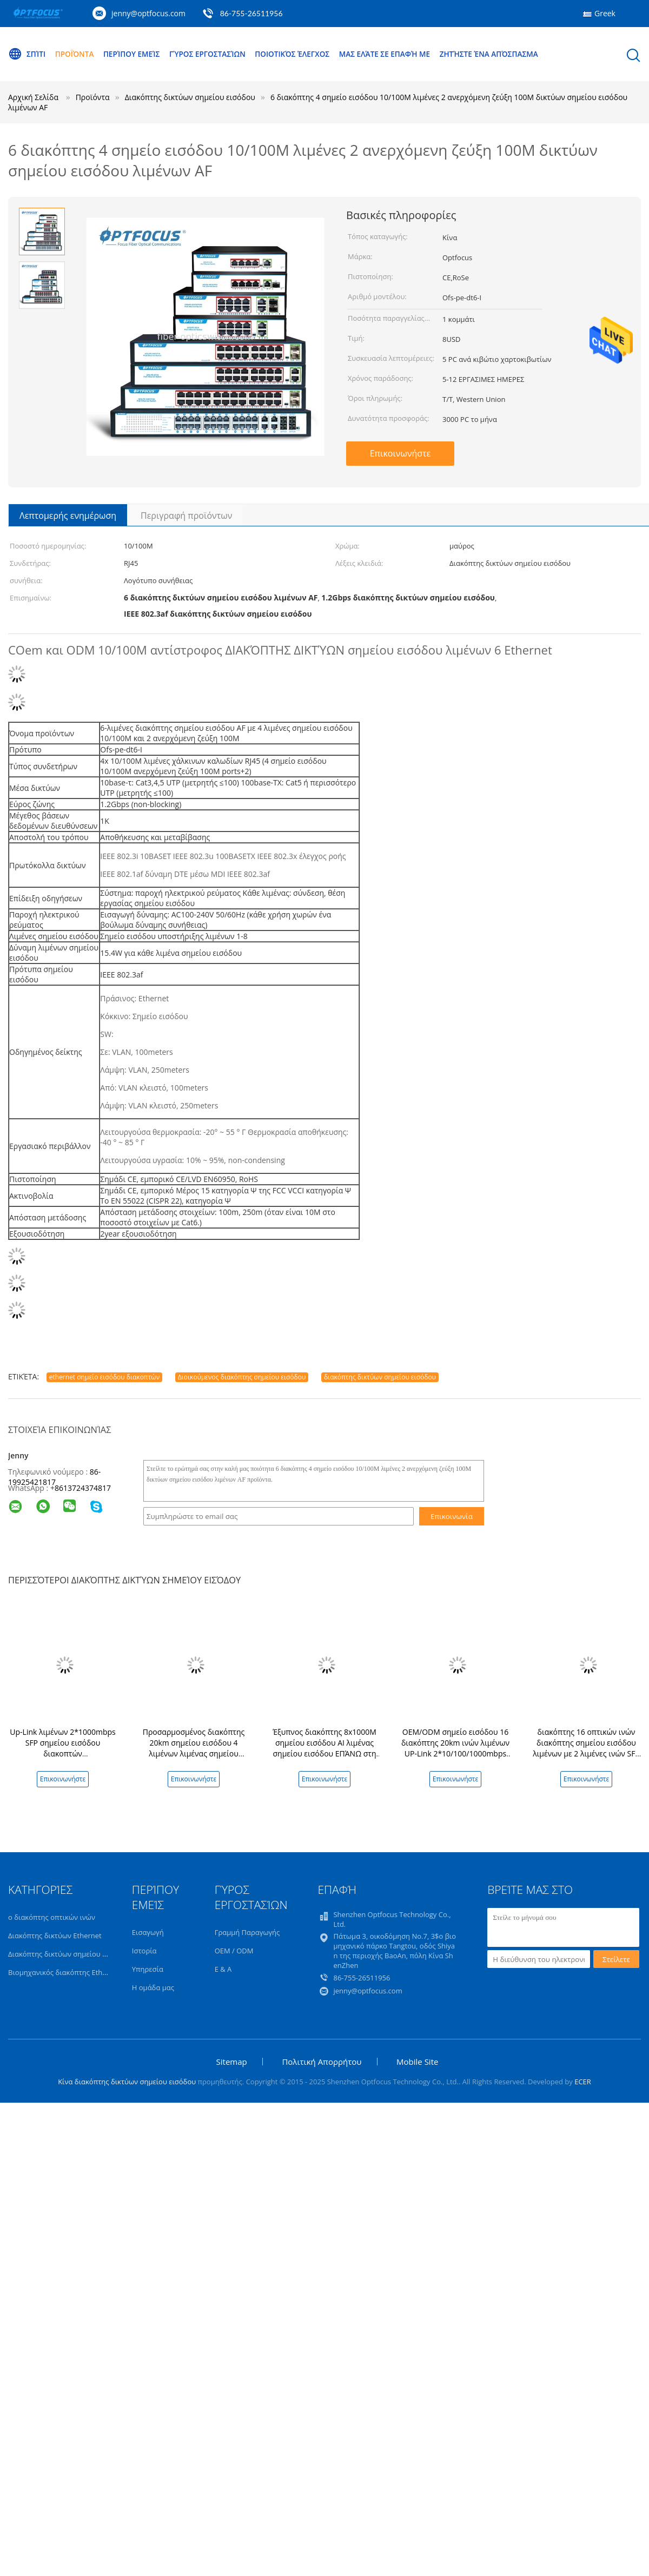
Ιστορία (144, 1951)
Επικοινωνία (452, 1516)
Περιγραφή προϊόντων (186, 515)
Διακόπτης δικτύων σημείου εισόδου (68, 1954)
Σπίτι (27, 54)
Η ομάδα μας (153, 1987)
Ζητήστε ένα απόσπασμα (506, 54)
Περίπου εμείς (136, 54)
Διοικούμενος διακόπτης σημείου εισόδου (242, 1377)
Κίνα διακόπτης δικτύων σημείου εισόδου (127, 2081)
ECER (582, 2081)
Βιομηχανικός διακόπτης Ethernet (64, 1972)
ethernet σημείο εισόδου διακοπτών (104, 1377)
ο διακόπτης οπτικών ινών (51, 1917)
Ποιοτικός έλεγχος (302, 54)
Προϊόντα (76, 54)
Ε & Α (223, 1969)
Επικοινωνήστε (400, 453)
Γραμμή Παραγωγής (247, 1932)
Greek (604, 13)
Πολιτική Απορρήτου (321, 2061)
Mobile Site (417, 2061)
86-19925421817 (54, 1477)
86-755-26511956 (251, 13)
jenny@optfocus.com (148, 13)
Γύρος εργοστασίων (214, 54)
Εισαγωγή (148, 1932)
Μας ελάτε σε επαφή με (398, 54)
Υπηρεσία (147, 1969)
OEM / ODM (234, 1951)
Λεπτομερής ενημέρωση (67, 515)
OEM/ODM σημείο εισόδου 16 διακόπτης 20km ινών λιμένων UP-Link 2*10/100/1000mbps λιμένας (455, 1748)
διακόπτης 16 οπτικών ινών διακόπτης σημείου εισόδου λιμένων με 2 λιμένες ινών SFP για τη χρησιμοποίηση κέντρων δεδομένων (586, 1753)
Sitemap (231, 2061)
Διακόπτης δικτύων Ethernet (55, 1935)
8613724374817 (83, 1488)
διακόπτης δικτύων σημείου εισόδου (380, 1377)
